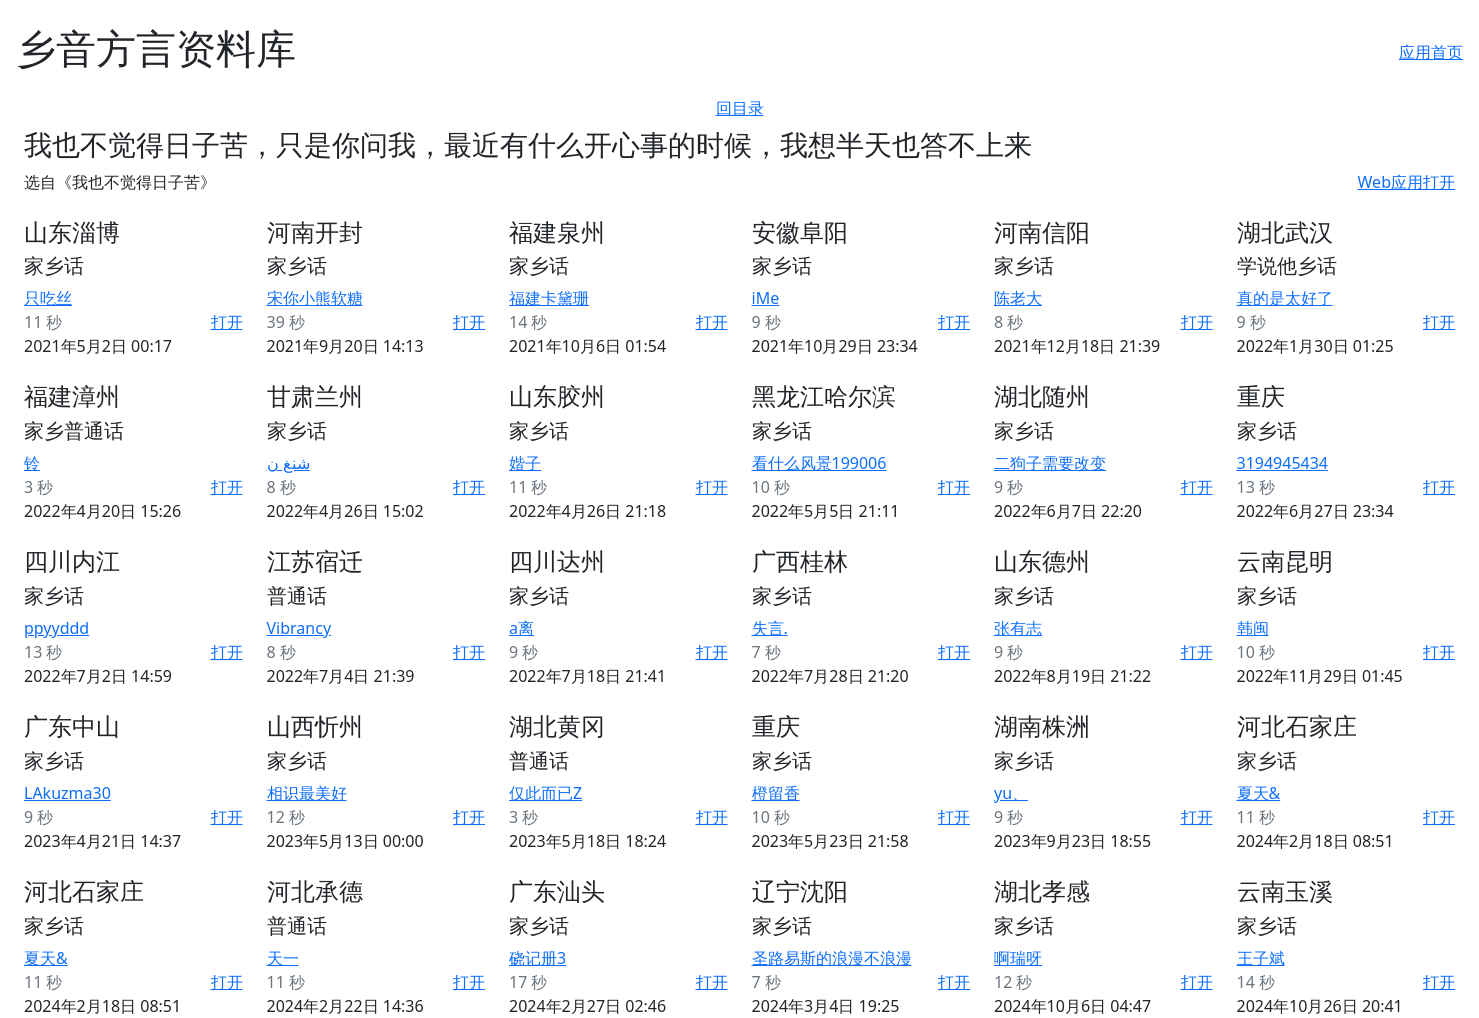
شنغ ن (288, 463)
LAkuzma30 (67, 793)
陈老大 (1018, 298)
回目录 (740, 108)
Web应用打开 (1406, 182)
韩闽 (1253, 628)
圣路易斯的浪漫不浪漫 (832, 958)
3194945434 (1283, 463)
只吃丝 (48, 298)
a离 (521, 628)
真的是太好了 (1285, 298)
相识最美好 (307, 793)
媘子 (525, 463)
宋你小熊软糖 (315, 298)
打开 (227, 322)
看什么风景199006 (819, 463)
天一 (283, 958)
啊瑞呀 (1018, 958)
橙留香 (776, 793)
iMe (766, 298)
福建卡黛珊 (549, 298)
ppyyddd (56, 628)
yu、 (1011, 793)
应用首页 (1431, 52)
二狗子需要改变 (1050, 463)
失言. (770, 628)
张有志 (1018, 628)
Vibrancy (299, 628)
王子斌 (1261, 958)
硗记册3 (537, 958)
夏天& (1259, 793)
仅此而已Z (545, 793)
